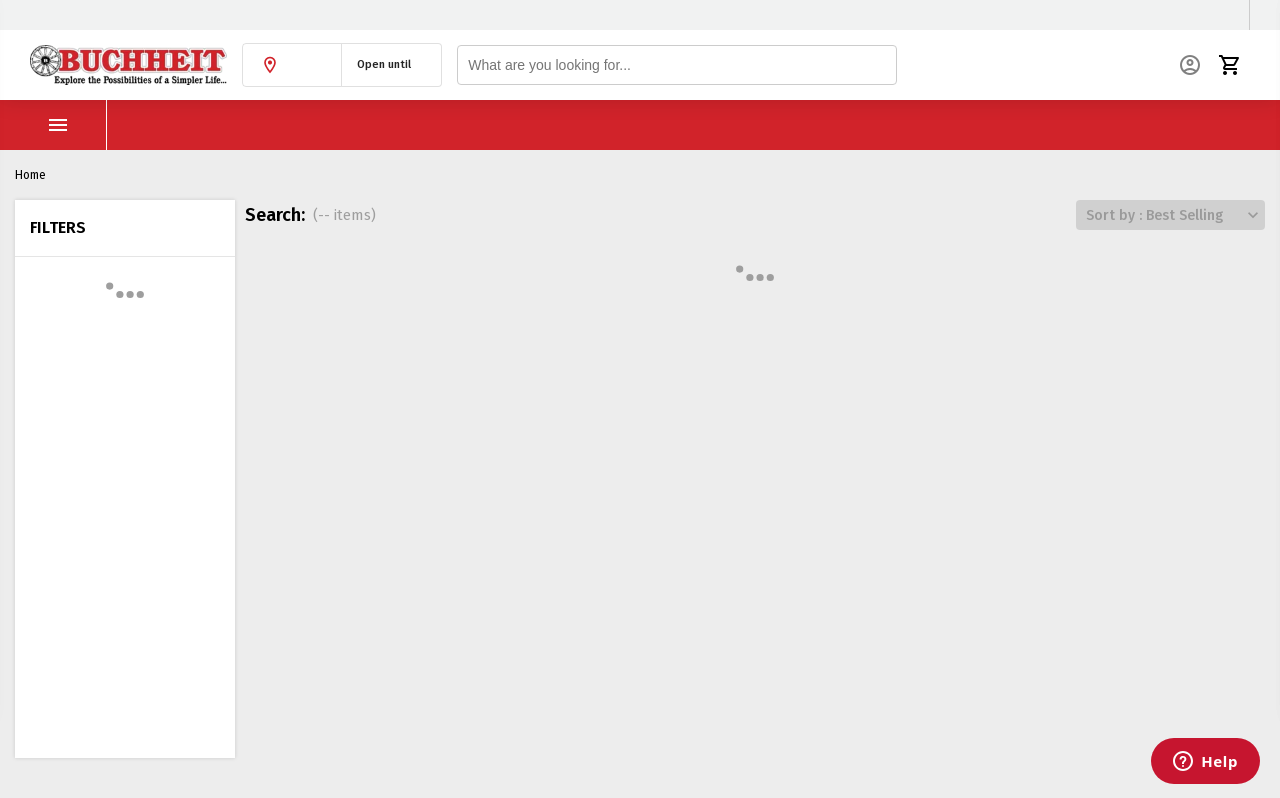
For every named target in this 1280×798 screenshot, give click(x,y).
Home (30, 175)
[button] (292, 65)
